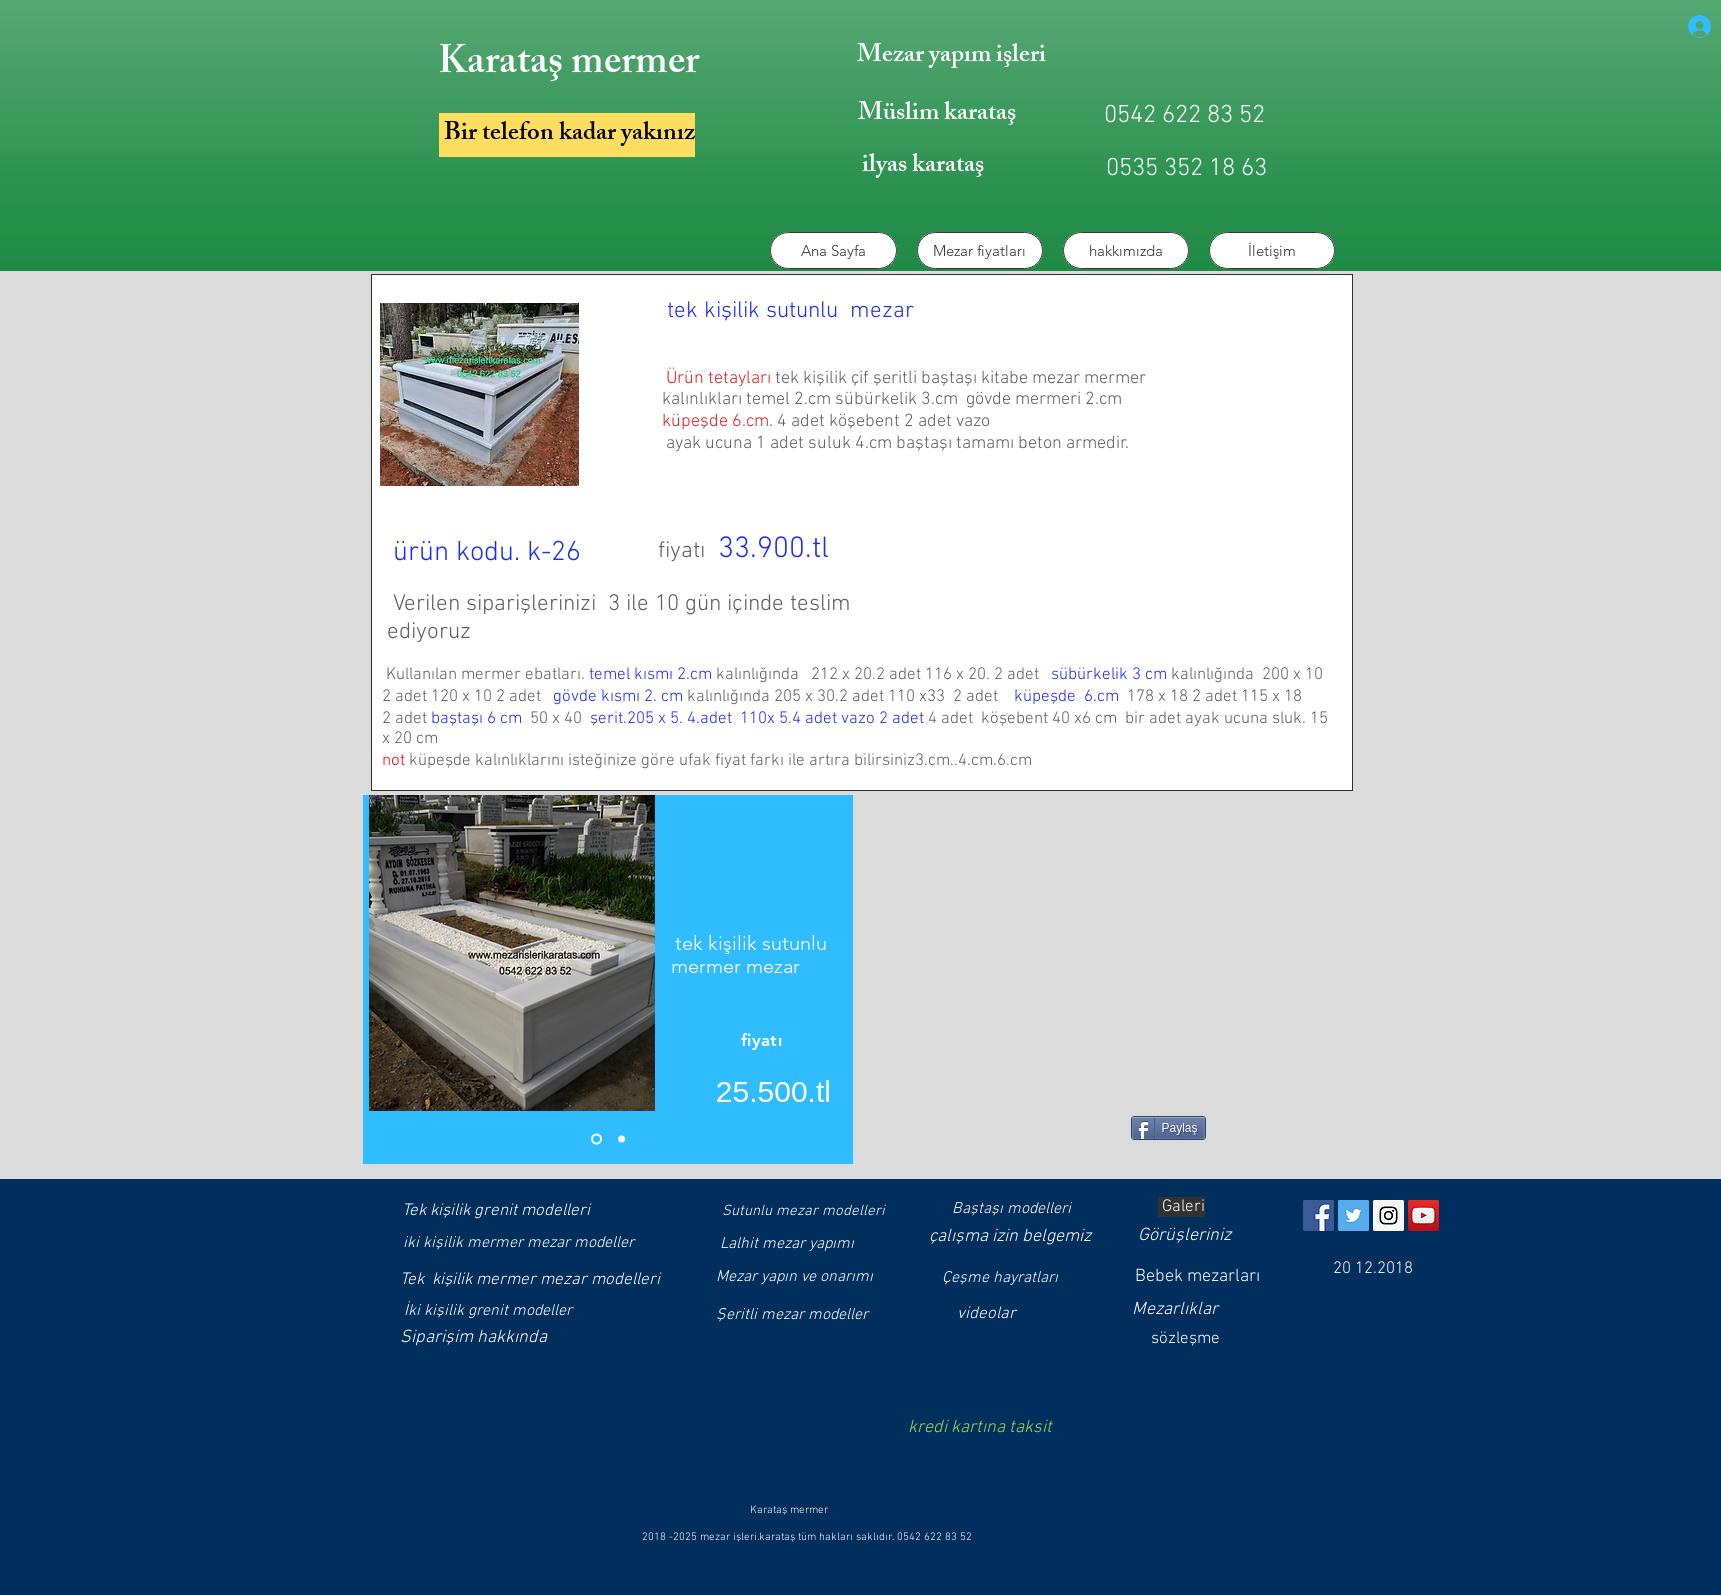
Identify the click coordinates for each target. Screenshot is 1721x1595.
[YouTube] (1423, 1215)
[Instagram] (1388, 1215)
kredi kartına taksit (980, 1427)
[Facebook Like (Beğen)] (1060, 1136)
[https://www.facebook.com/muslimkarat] (1318, 1215)
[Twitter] (1353, 1215)
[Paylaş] (1168, 1128)
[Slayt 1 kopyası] (621, 1139)
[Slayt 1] (596, 1139)
